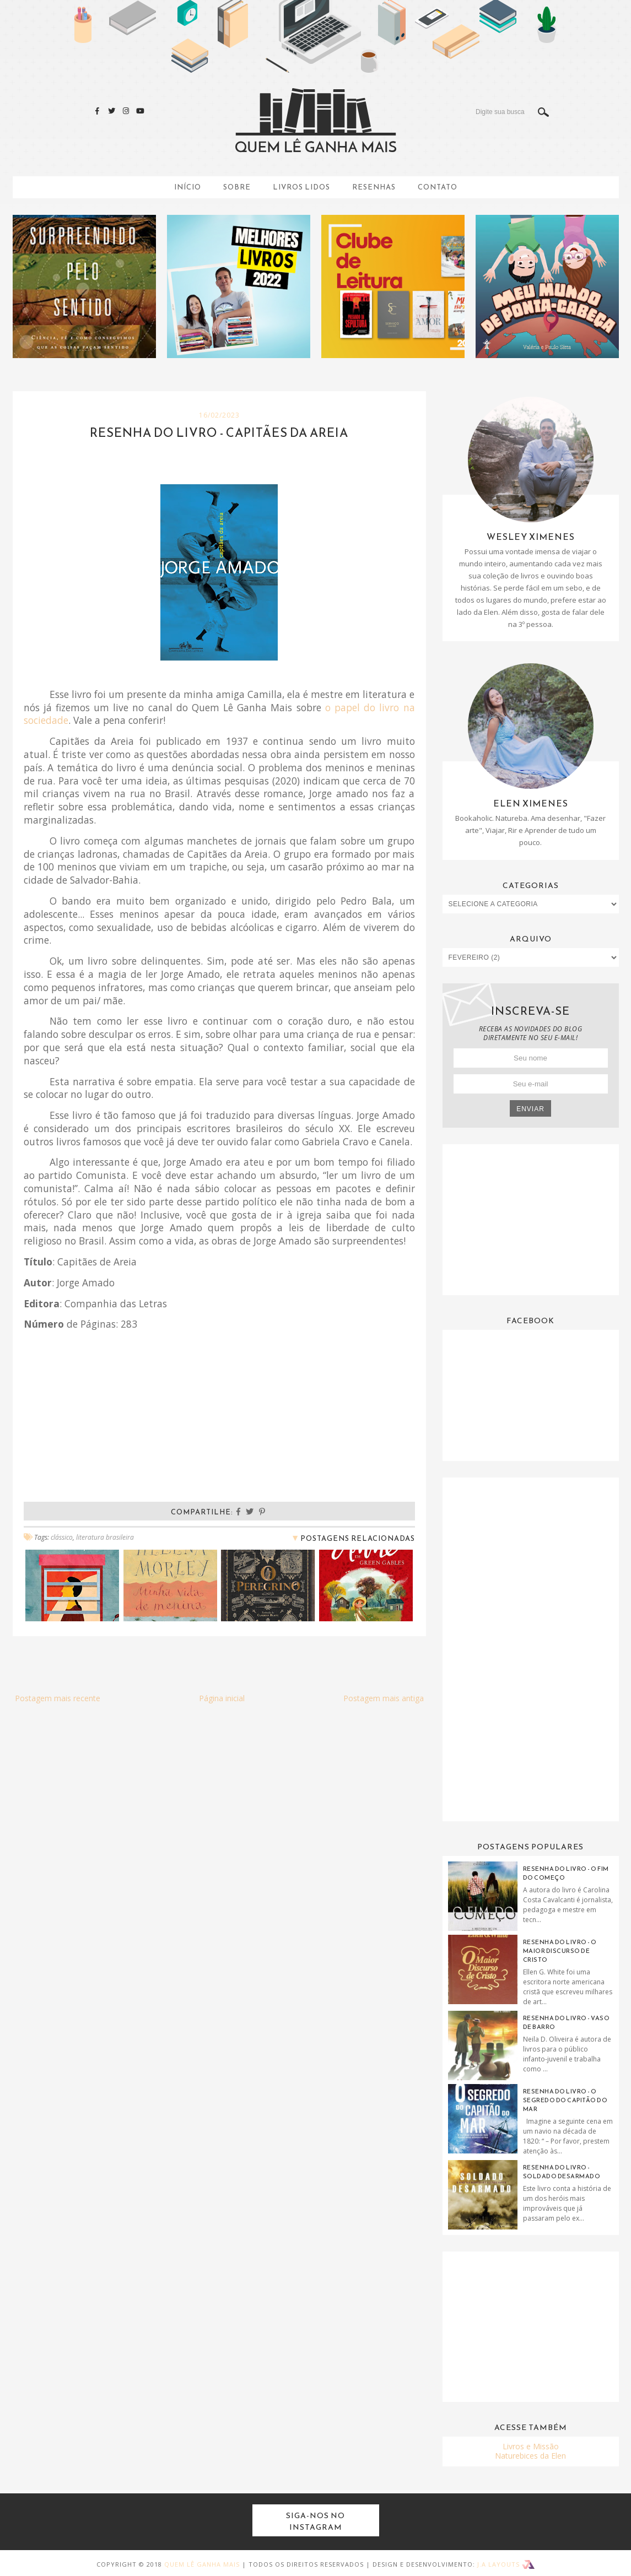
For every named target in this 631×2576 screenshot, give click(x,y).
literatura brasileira (105, 1537)
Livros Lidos (301, 187)
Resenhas (374, 187)
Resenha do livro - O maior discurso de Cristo (560, 1951)
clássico (62, 1537)
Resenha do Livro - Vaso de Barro (566, 2022)
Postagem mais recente (57, 1698)
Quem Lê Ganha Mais (202, 2564)
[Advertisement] (530, 1218)
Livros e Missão (531, 2446)
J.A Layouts (506, 2564)
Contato (437, 187)
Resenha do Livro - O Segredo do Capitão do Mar (565, 2100)
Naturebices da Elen (530, 2455)
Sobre (237, 187)
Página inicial (222, 1698)
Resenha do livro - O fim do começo (566, 1873)
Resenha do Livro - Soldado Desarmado (562, 2171)
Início (187, 187)
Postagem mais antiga (383, 1698)
